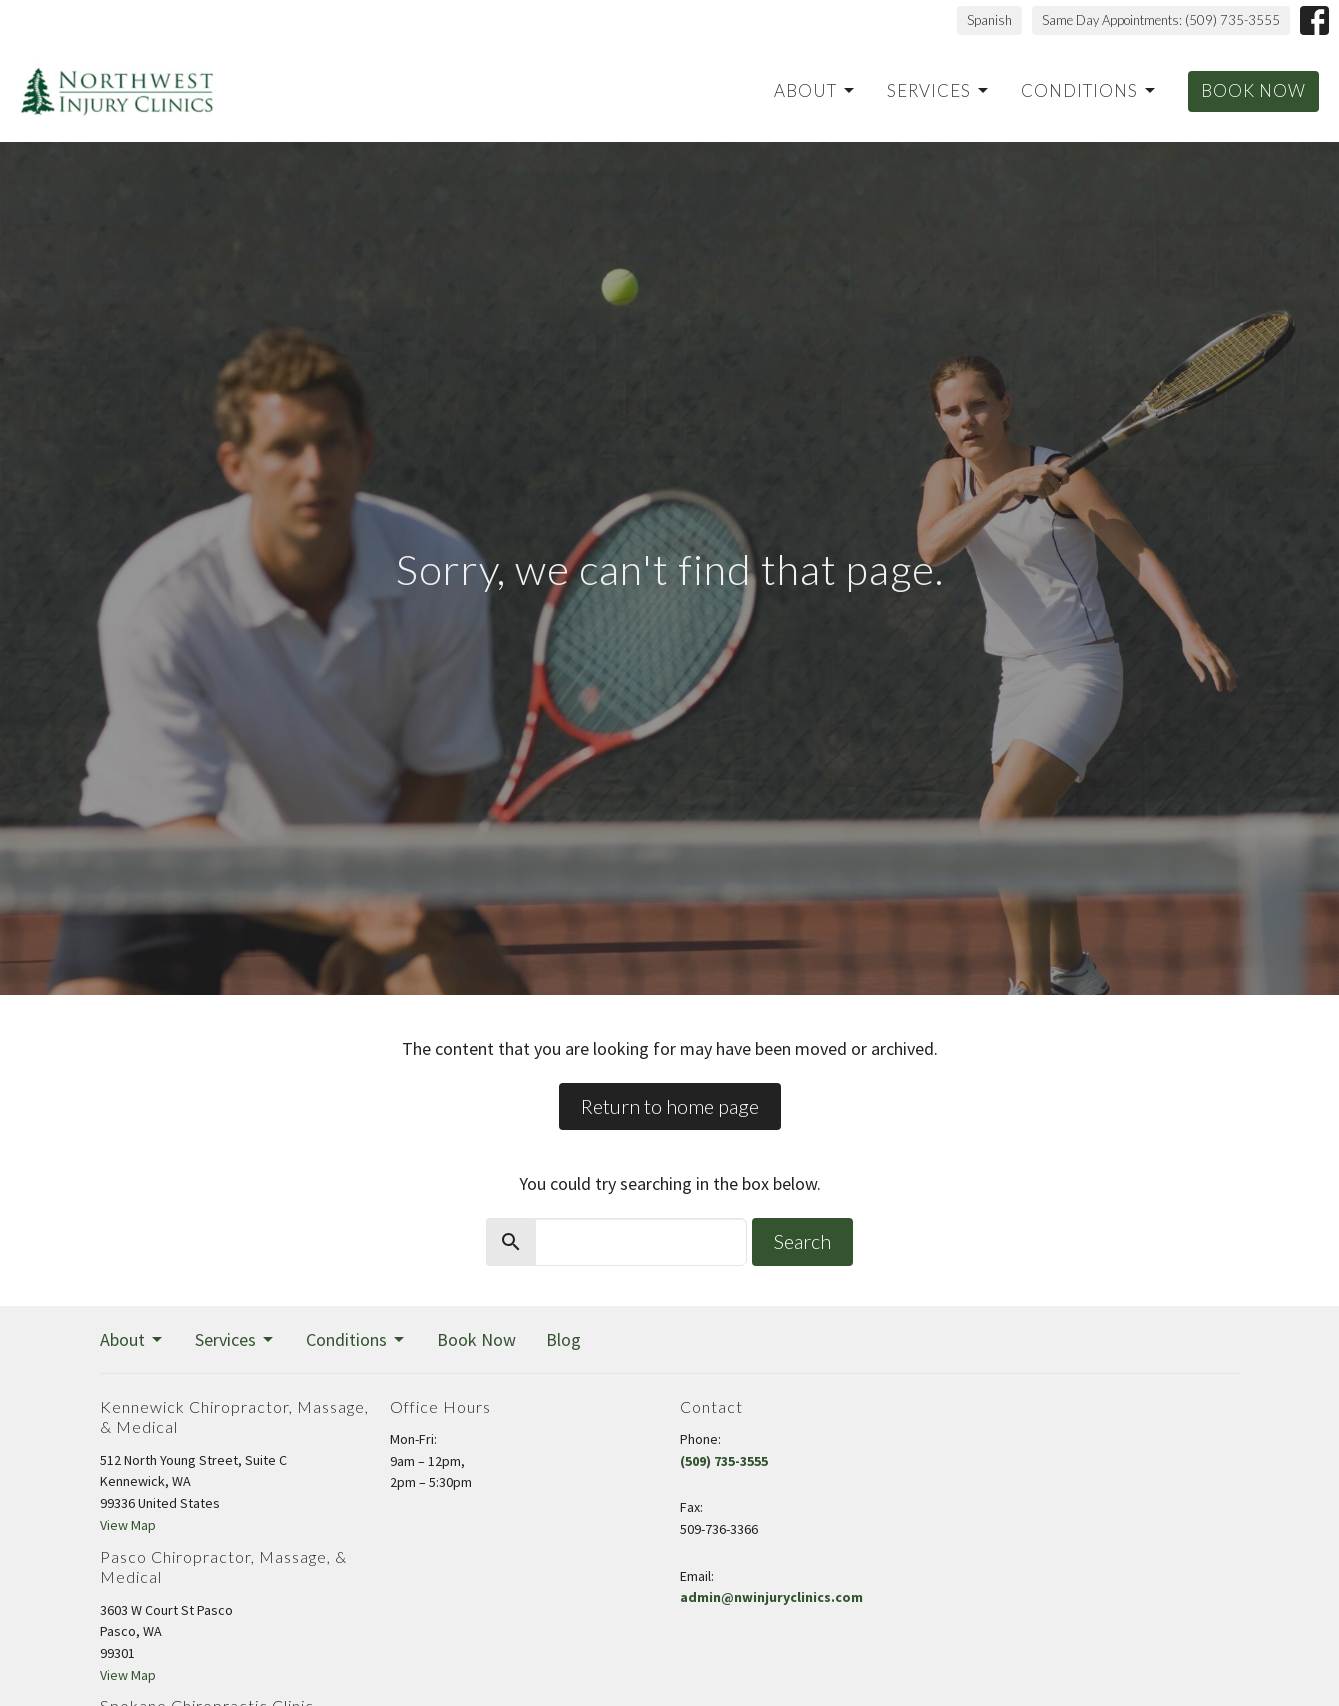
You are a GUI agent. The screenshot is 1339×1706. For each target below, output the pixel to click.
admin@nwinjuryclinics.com (771, 1597)
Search (802, 1241)
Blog (563, 1339)
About (815, 90)
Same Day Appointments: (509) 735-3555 (1161, 20)
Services (939, 90)
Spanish (989, 20)
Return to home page (670, 1106)
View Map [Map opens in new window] (128, 1525)
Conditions (1089, 90)
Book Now (1253, 90)
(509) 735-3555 (724, 1461)
